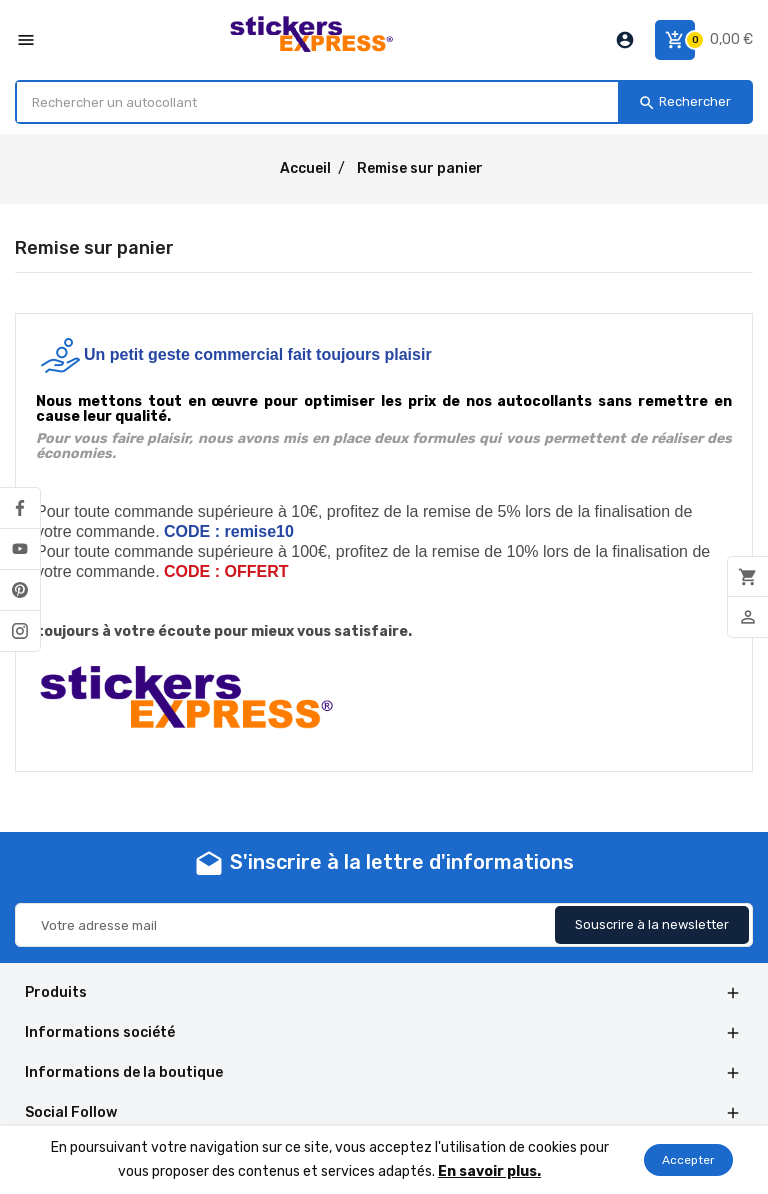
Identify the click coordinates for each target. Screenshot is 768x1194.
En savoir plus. (489, 1171)
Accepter (688, 1160)
